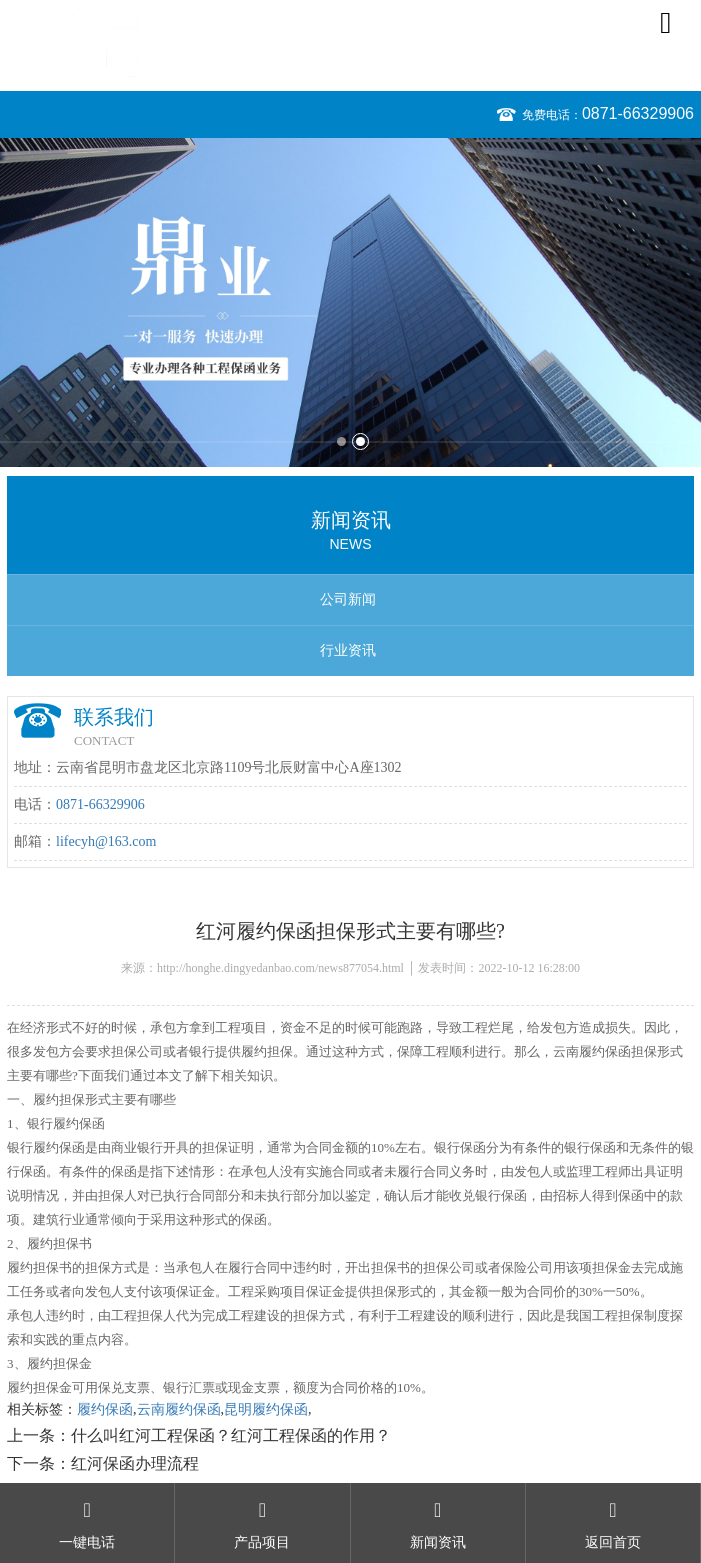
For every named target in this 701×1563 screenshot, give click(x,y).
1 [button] (341, 441)
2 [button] (360, 441)
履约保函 (105, 1409)
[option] (350, 302)
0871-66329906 (638, 113)
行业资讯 (348, 650)
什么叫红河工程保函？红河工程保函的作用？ (231, 1435)
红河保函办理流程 (135, 1463)
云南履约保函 (179, 1409)
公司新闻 (348, 599)
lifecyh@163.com (106, 841)
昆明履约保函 (266, 1409)
